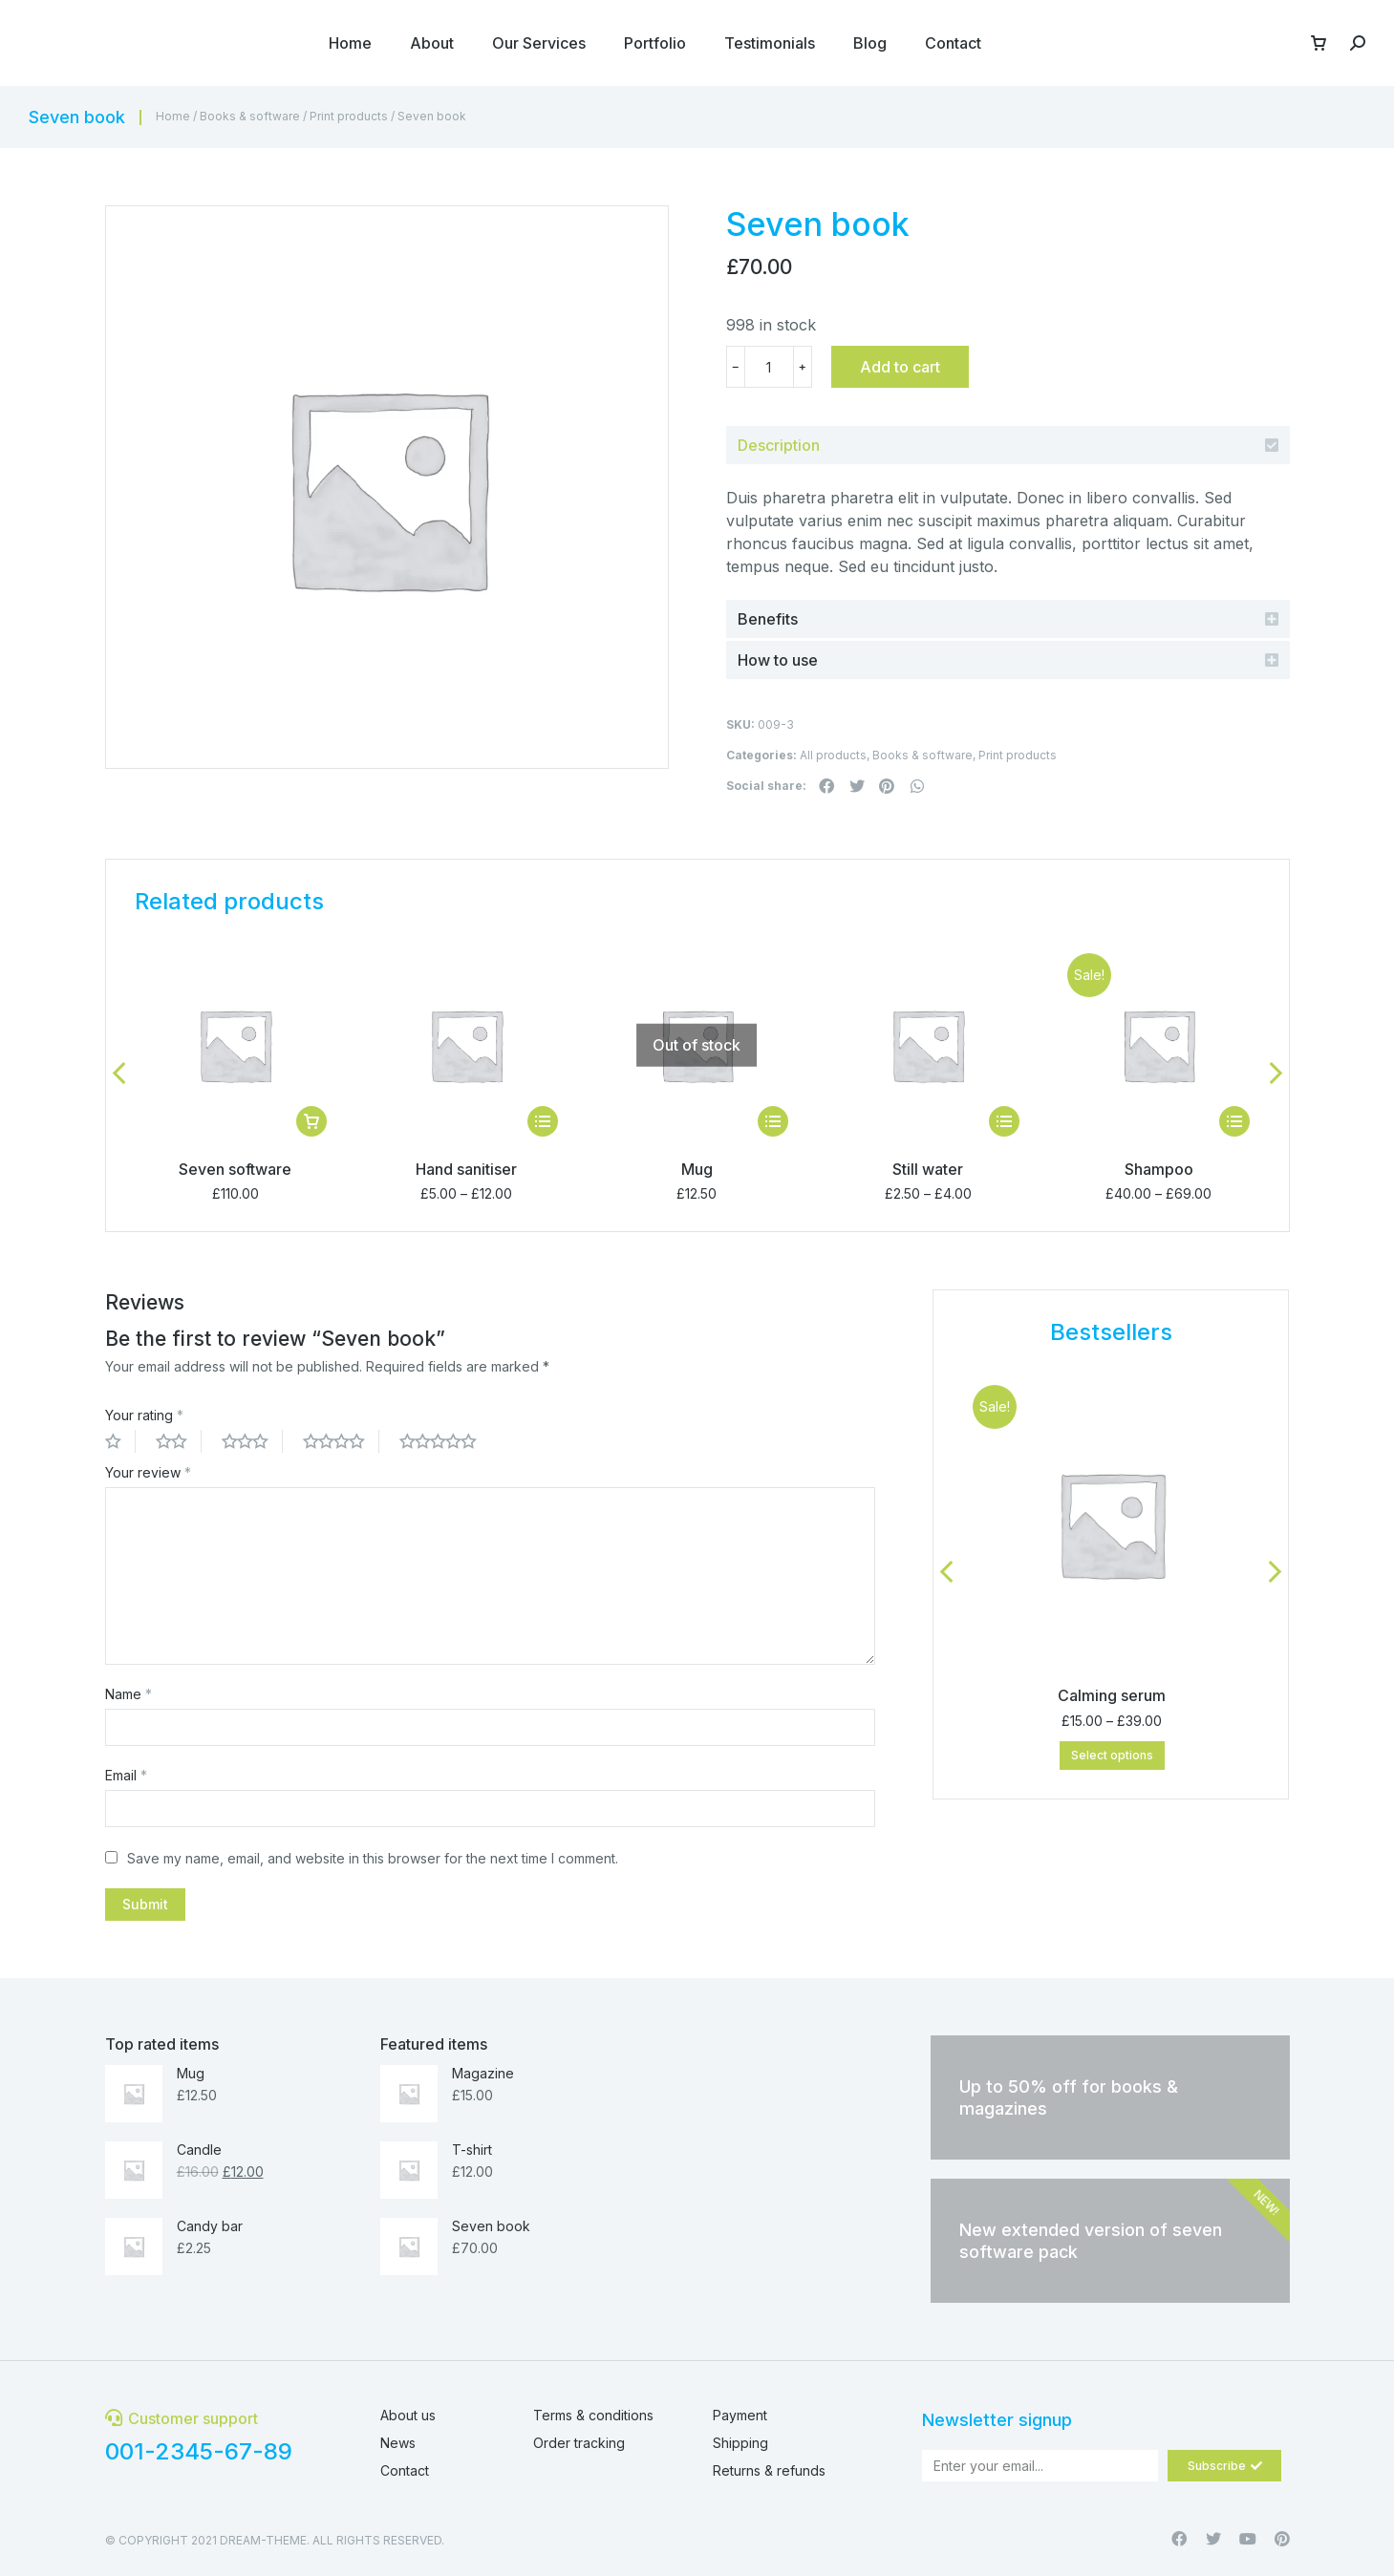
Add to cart (900, 366)
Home (173, 116)
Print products (349, 116)
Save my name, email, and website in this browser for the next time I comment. (372, 1858)
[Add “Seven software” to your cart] (311, 1121)
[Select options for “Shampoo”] (1234, 1121)
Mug (697, 1169)
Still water (927, 1169)
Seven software (235, 1169)
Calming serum (1112, 1695)
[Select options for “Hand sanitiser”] (542, 1121)
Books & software (250, 116)
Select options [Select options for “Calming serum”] (1112, 1755)
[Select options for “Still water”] (1004, 1121)
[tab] (1008, 445)
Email (126, 1775)
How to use (778, 660)
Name (128, 1694)
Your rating (144, 1415)
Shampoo (1159, 1169)
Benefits (768, 618)
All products (833, 755)
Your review (148, 1472)
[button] (827, 786)
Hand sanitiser (466, 1169)
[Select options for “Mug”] (773, 1121)
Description (779, 445)
